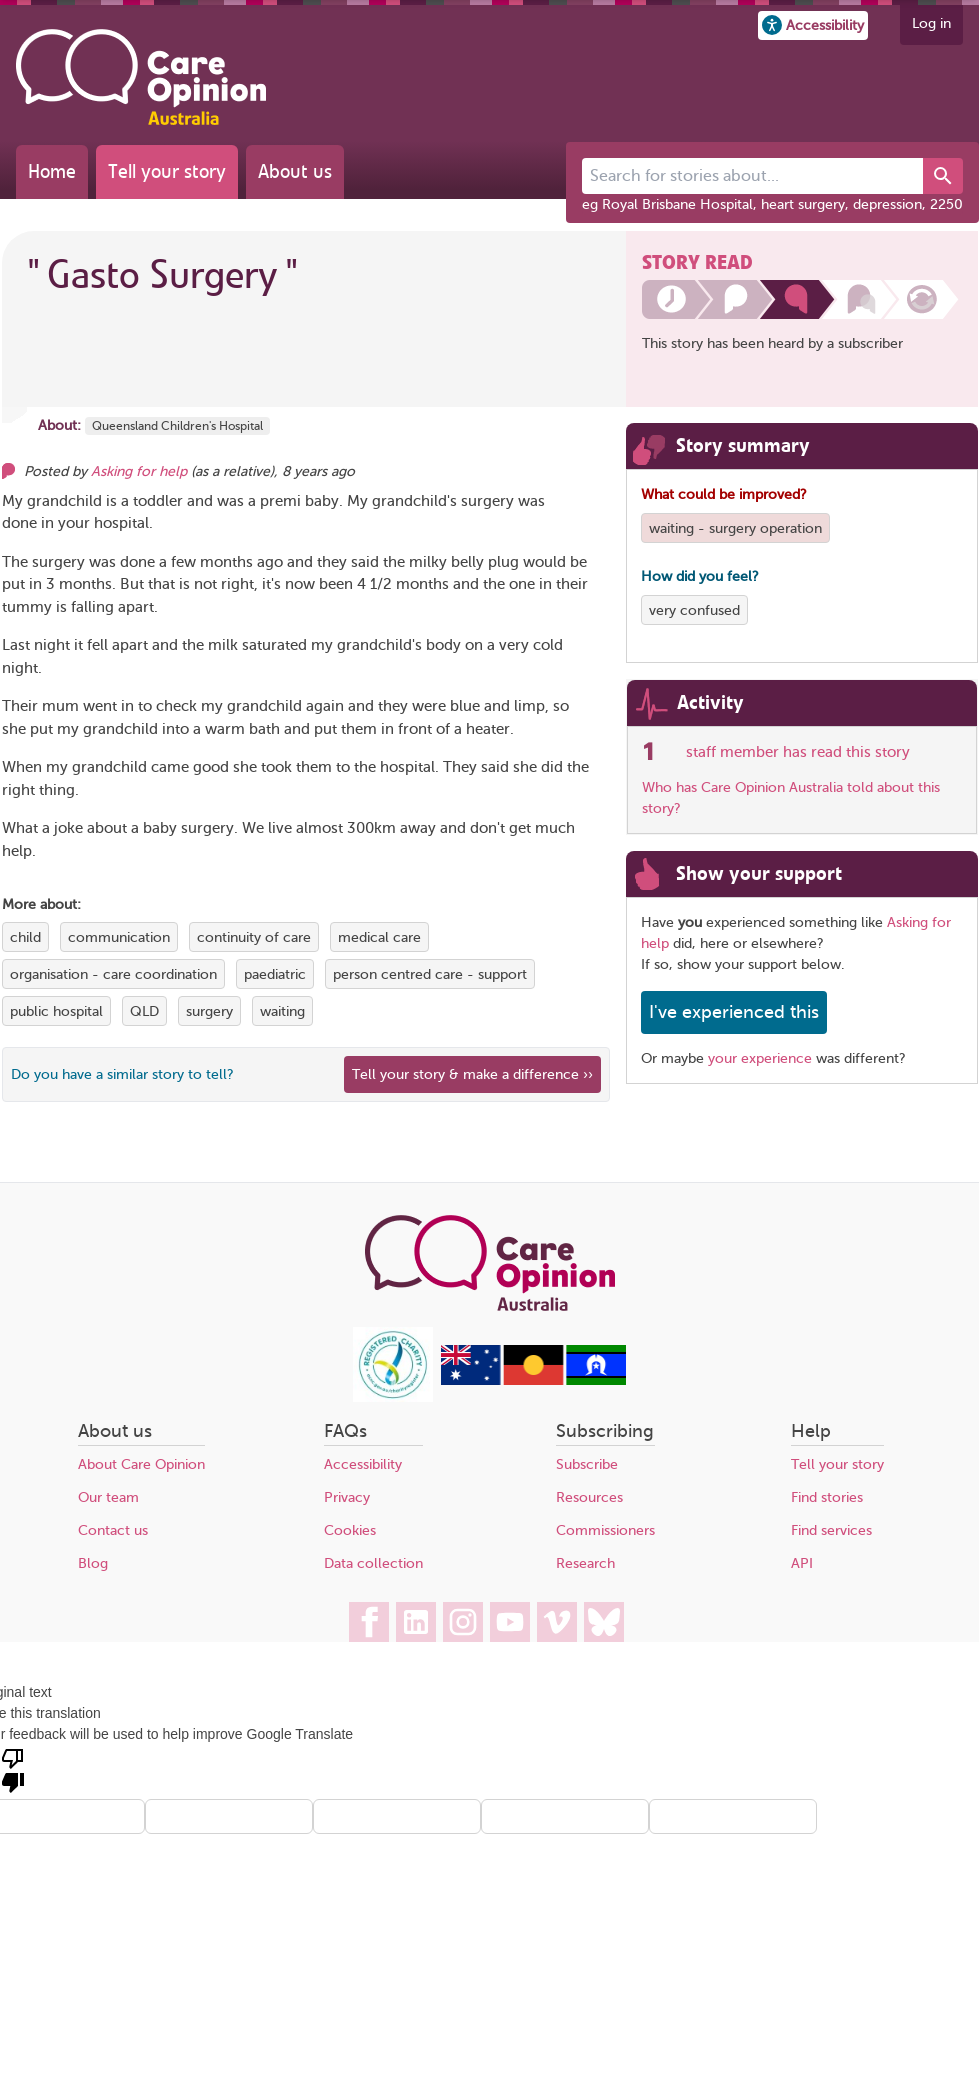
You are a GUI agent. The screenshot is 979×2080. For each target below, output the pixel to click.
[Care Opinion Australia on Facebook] (369, 1622)
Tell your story (167, 171)
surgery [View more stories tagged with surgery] (209, 1011)
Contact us (113, 1530)
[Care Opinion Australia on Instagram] (463, 1622)
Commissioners (605, 1530)
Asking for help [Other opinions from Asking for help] (139, 471)
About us (295, 171)
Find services (831, 1530)
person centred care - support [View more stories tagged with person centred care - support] (430, 974)
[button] (813, 25)
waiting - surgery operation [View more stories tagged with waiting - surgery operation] (735, 528)
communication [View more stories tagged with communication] (119, 937)
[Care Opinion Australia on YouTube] (510, 1622)
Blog (93, 1563)
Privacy (347, 1497)
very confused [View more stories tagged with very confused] (694, 610)
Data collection (373, 1563)
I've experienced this (734, 1012)
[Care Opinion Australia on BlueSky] (604, 1622)
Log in (931, 23)
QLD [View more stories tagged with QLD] (144, 1011)
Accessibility (363, 1464)
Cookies (350, 1530)
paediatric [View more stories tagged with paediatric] (275, 974)
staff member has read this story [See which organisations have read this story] (798, 752)
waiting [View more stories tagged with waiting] (282, 1011)
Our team (108, 1497)
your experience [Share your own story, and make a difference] (760, 1058)
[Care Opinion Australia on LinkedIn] (416, 1622)
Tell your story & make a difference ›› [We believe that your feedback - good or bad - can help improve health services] (472, 1074)
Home (52, 171)
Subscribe (587, 1464)
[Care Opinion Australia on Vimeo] (557, 1622)
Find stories (827, 1497)
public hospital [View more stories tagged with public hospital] (56, 1011)
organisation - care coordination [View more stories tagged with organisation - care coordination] (113, 974)
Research (585, 1563)
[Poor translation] (13, 1769)
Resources (589, 1497)
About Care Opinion (141, 1464)
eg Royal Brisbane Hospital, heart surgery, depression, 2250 (772, 204)
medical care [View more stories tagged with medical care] (379, 937)
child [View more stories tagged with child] (25, 937)
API (802, 1563)
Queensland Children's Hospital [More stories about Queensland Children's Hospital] (177, 426)
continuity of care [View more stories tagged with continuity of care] (254, 937)
